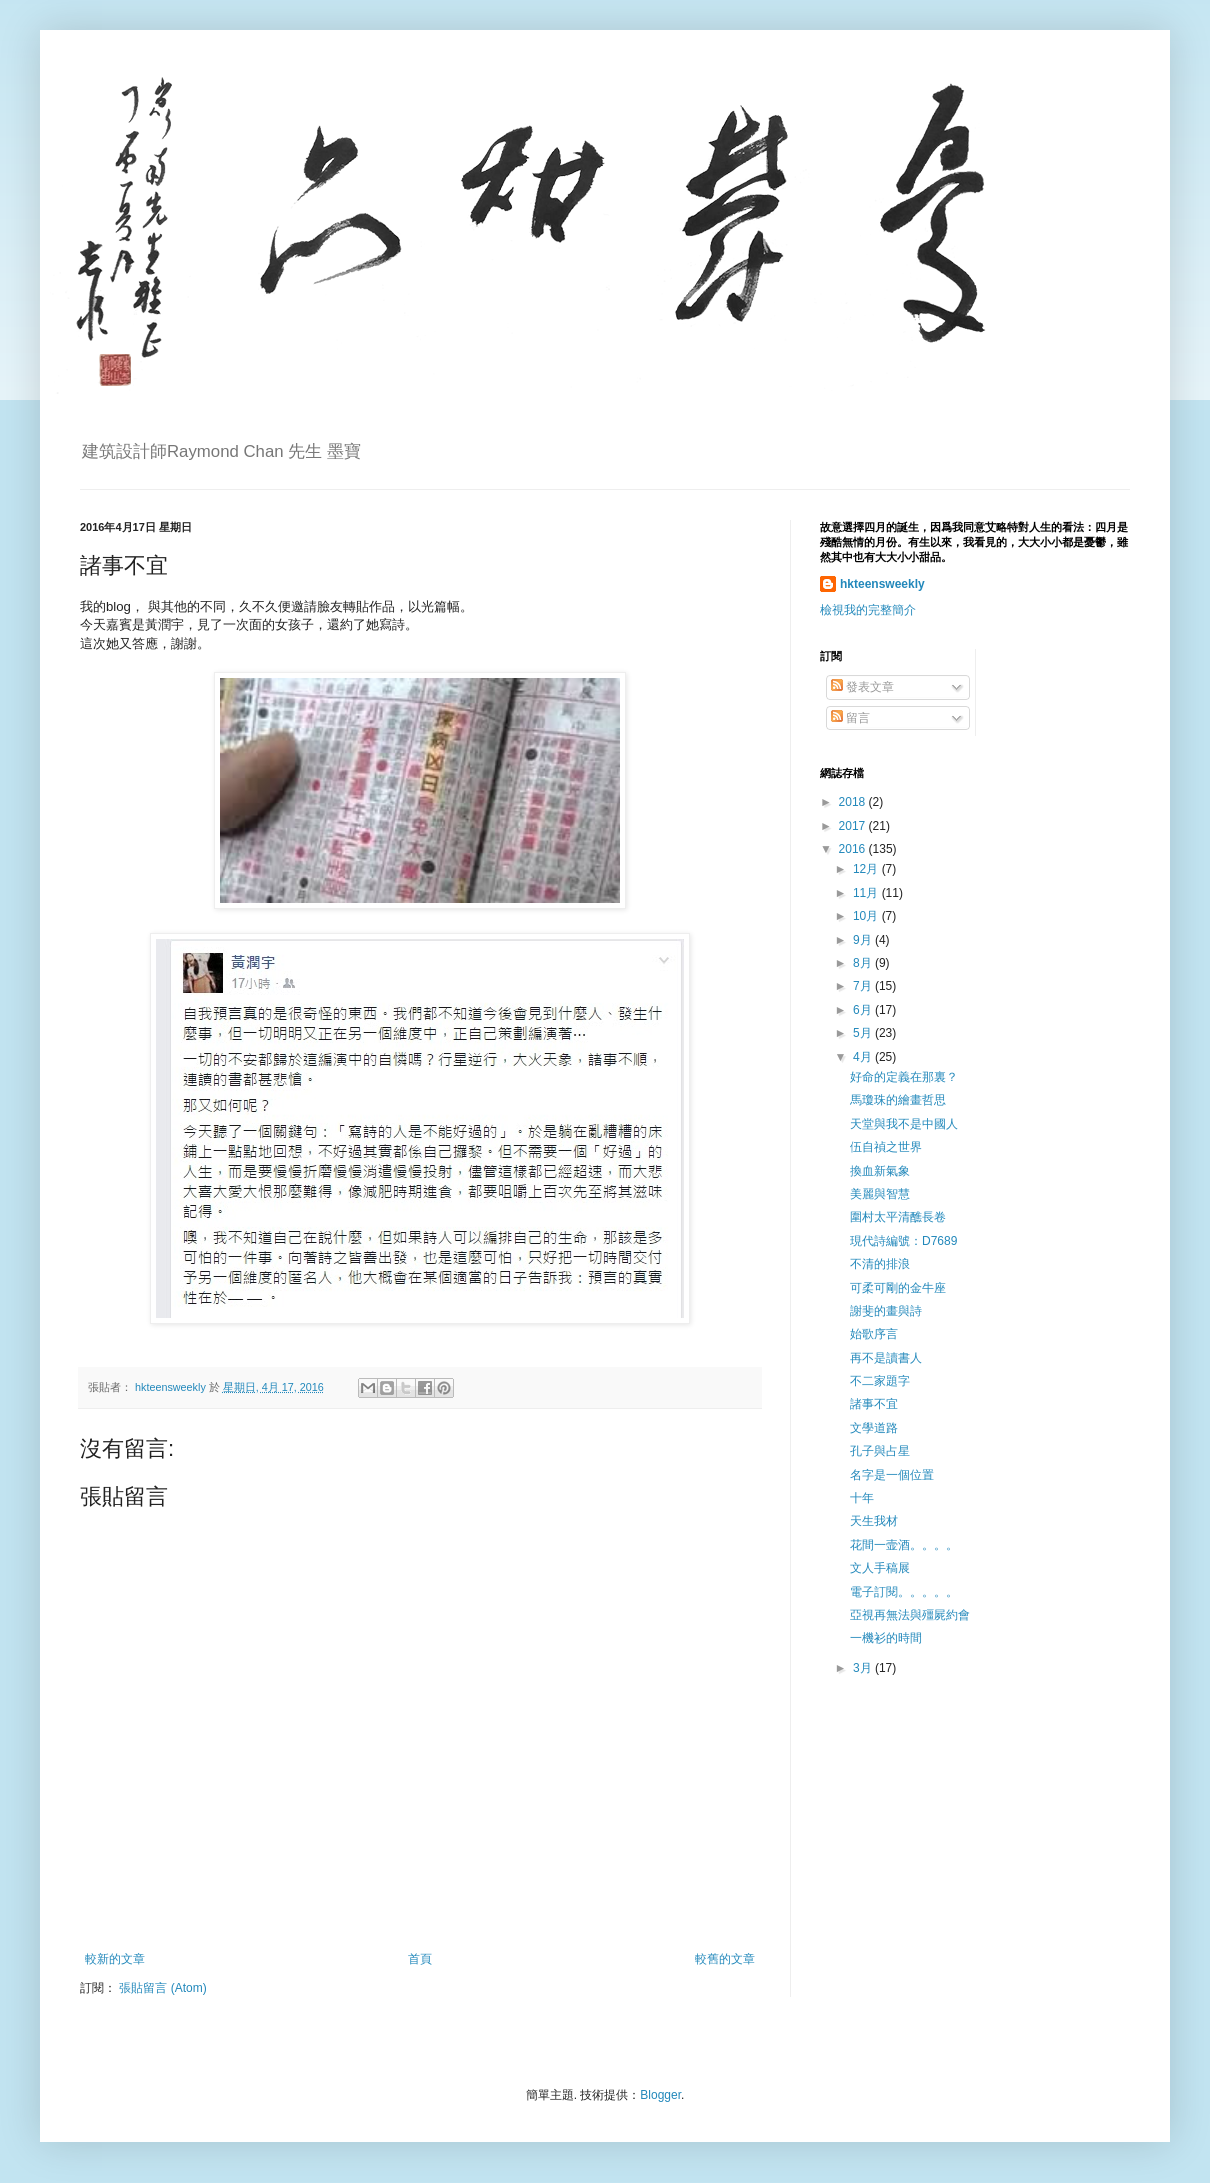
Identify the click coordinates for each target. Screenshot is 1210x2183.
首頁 (420, 1959)
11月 (867, 893)
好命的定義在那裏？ (904, 1077)
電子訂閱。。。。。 (904, 1592)
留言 (850, 718)
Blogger (660, 2095)
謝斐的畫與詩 (886, 1311)
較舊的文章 (725, 1959)
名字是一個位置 (892, 1475)
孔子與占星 (880, 1451)
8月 (864, 963)
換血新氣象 (880, 1171)
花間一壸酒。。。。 (904, 1545)
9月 (864, 940)
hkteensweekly (882, 584)
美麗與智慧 (880, 1194)
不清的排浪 (880, 1264)
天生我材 (874, 1521)
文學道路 (874, 1428)
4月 (864, 1057)
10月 (867, 916)
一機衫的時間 (886, 1638)
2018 (854, 802)
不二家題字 (880, 1381)
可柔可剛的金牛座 (898, 1288)
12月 (867, 869)
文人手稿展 (880, 1568)
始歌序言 (874, 1334)
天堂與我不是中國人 (904, 1124)
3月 (864, 1668)
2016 (854, 849)
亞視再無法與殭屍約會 (910, 1615)
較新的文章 (115, 1959)
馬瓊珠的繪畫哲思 (898, 1100)
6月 (864, 1010)
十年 (862, 1498)
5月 (864, 1033)
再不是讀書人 (886, 1358)
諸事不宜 (874, 1404)
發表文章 (862, 687)
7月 (864, 986)
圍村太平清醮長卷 (898, 1217)
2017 (854, 826)
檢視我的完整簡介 (868, 610)
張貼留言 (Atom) (162, 1988)
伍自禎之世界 (886, 1147)
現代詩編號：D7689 (903, 1241)
